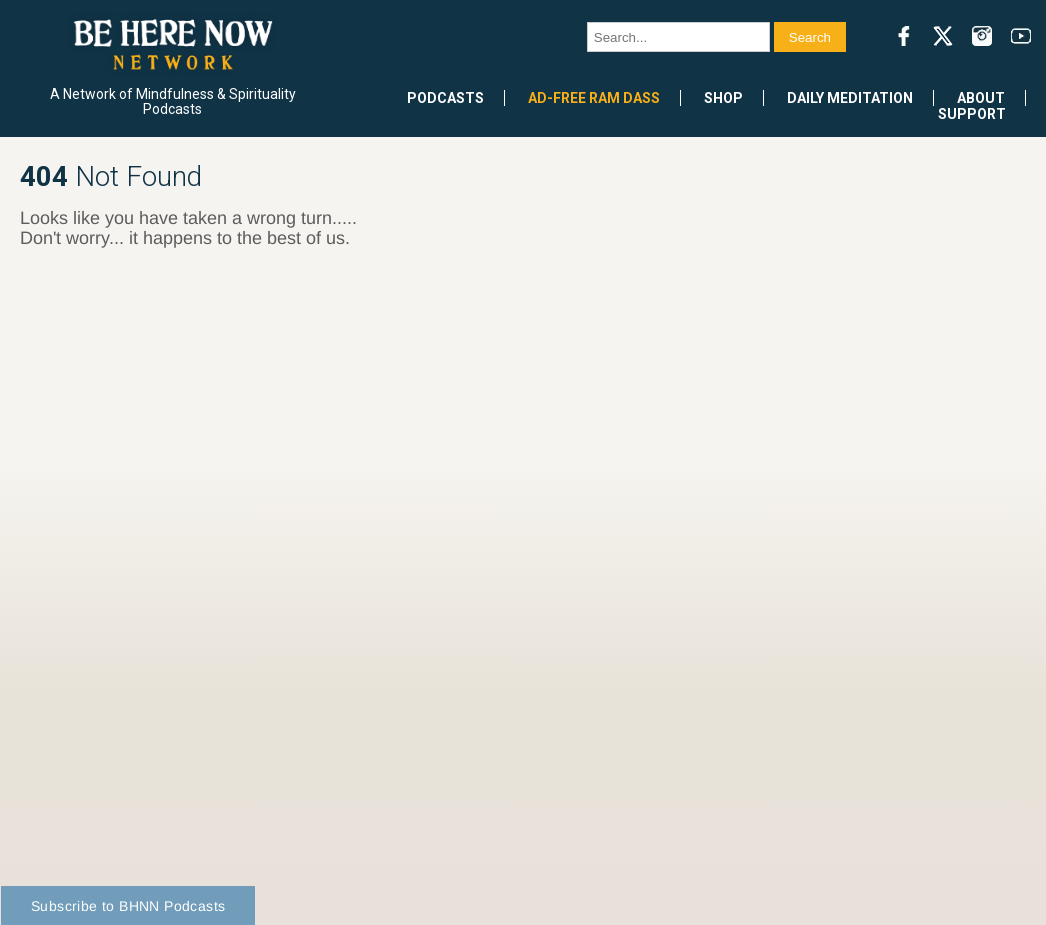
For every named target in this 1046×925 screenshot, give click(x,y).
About (981, 98)
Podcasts (445, 98)
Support (972, 114)
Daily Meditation (850, 98)
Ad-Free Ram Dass (594, 98)
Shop (723, 98)
